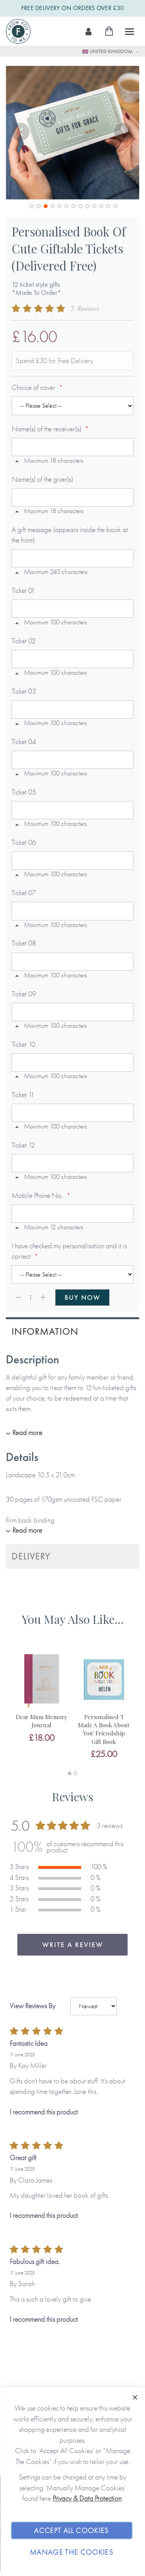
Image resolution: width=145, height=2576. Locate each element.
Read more (27, 1432)
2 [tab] (75, 1773)
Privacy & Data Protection (87, 2498)
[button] (21, 133)
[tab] (72, 1330)
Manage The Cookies (71, 2552)
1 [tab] (70, 1773)
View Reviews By (32, 2006)
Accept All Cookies (71, 2530)
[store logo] (18, 31)
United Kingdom (108, 51)
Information (45, 1331)
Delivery (31, 1556)
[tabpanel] (41, 1697)
